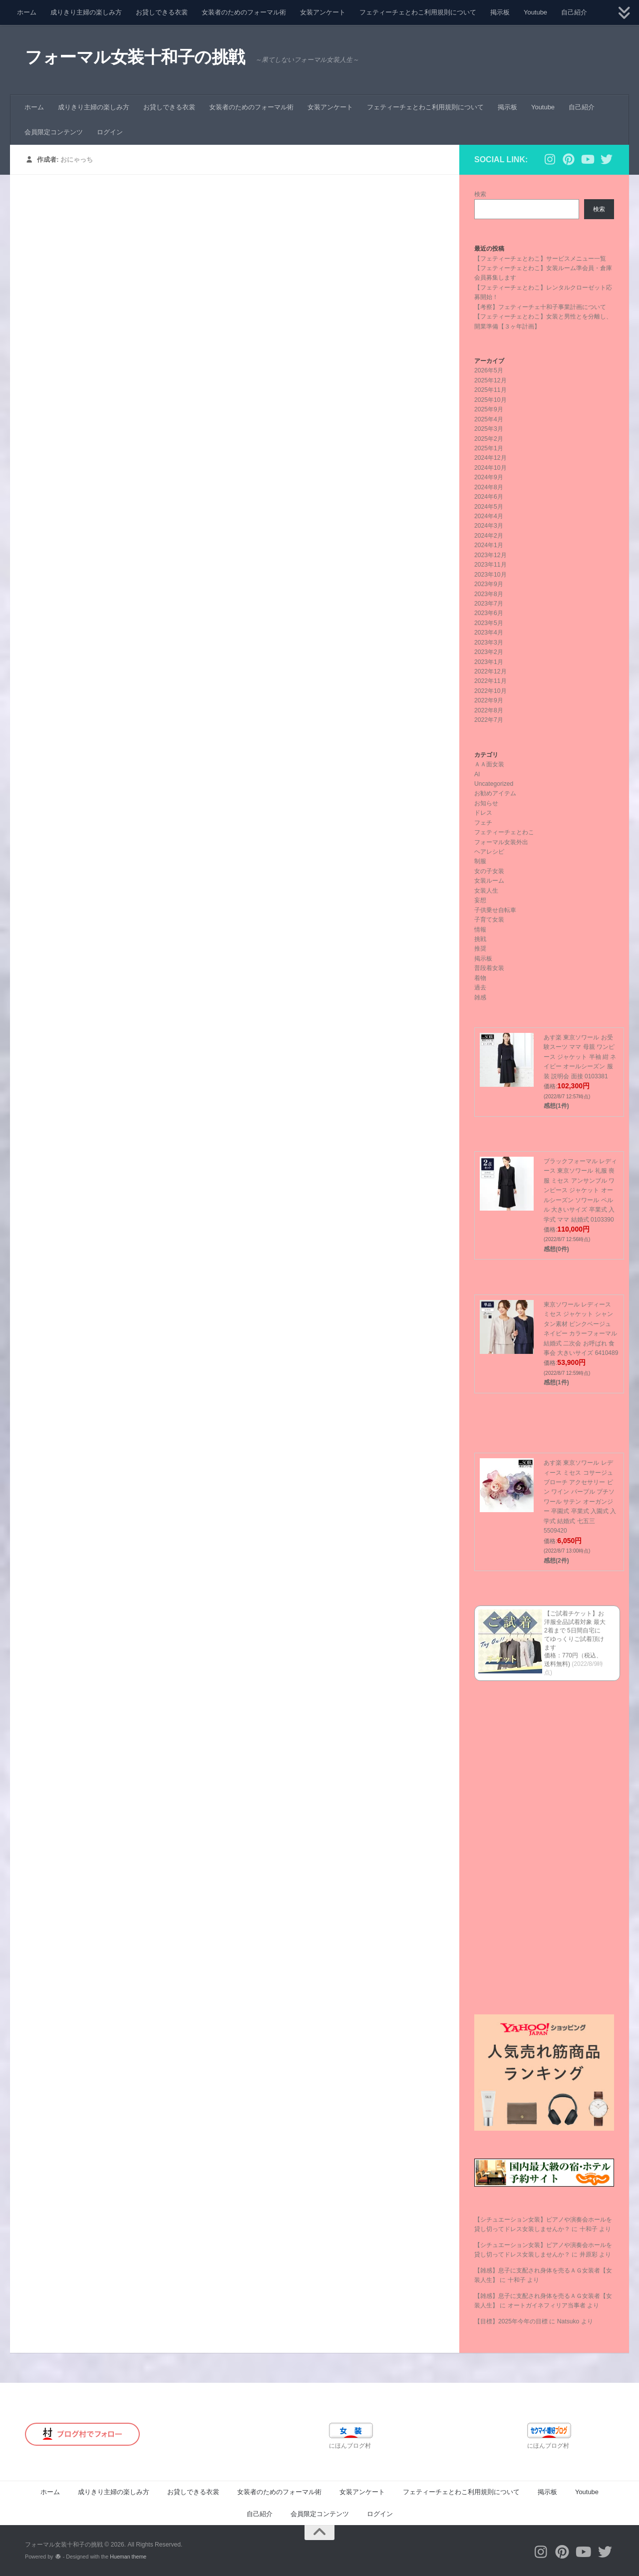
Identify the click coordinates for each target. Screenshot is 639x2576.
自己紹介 (574, 12)
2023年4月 (488, 632)
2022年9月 (488, 700)
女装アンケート (322, 12)
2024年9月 (488, 477)
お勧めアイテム (495, 793)
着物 (480, 977)
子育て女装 (489, 919)
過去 (480, 987)
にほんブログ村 (350, 2445)
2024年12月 (490, 457)
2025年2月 (488, 438)
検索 (480, 194)
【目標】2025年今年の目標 (511, 2321)
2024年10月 (490, 467)
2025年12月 (490, 380)
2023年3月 (488, 642)
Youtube (535, 12)
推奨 (480, 948)
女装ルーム (489, 880)
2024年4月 (488, 516)
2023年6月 (488, 613)
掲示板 (500, 12)
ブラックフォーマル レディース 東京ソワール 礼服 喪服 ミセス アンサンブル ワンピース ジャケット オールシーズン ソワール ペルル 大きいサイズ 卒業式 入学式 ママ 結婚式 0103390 (580, 1190)
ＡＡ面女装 (489, 764)
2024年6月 (488, 496)
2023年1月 (488, 661)
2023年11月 (490, 564)
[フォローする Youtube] (587, 159)
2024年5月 (488, 506)
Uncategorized (493, 783)
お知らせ (486, 803)
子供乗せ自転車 (495, 910)
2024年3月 (488, 525)
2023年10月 (490, 574)
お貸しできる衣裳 (162, 12)
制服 (480, 861)
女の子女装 (489, 871)
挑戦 (480, 939)
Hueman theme (128, 2557)
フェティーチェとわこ (504, 832)
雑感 (480, 997)
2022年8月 (488, 710)
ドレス (483, 812)
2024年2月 (488, 535)
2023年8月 (488, 594)
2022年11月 (490, 680)
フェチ (483, 822)
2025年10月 (490, 399)
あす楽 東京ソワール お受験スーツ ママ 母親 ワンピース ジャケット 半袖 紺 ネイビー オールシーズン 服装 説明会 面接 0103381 (580, 1057)
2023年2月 (488, 651)
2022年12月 (490, 671)
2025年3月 (488, 428)
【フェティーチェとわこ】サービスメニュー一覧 (540, 258)
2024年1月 (488, 545)
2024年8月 (488, 487)
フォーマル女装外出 (501, 842)
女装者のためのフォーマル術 (244, 12)
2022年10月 (490, 690)
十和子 (589, 2229)
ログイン (110, 132)
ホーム (26, 12)
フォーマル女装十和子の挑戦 (135, 56)
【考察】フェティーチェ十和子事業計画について (540, 307)
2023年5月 (488, 623)
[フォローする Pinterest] (568, 159)
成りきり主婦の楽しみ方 (86, 12)
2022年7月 (488, 719)
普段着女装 (489, 968)
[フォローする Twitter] (606, 159)
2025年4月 (488, 419)
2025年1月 (488, 448)
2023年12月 (490, 555)
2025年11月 (490, 389)
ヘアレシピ (489, 851)
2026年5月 (488, 370)
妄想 (480, 900)
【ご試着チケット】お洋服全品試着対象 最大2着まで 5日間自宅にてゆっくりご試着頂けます (575, 1630)
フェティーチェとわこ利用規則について (417, 12)
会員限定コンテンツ (53, 132)
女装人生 (486, 890)
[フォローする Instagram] (549, 159)
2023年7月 (488, 603)
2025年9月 (488, 409)
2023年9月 (488, 584)
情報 (480, 929)
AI (477, 774)
